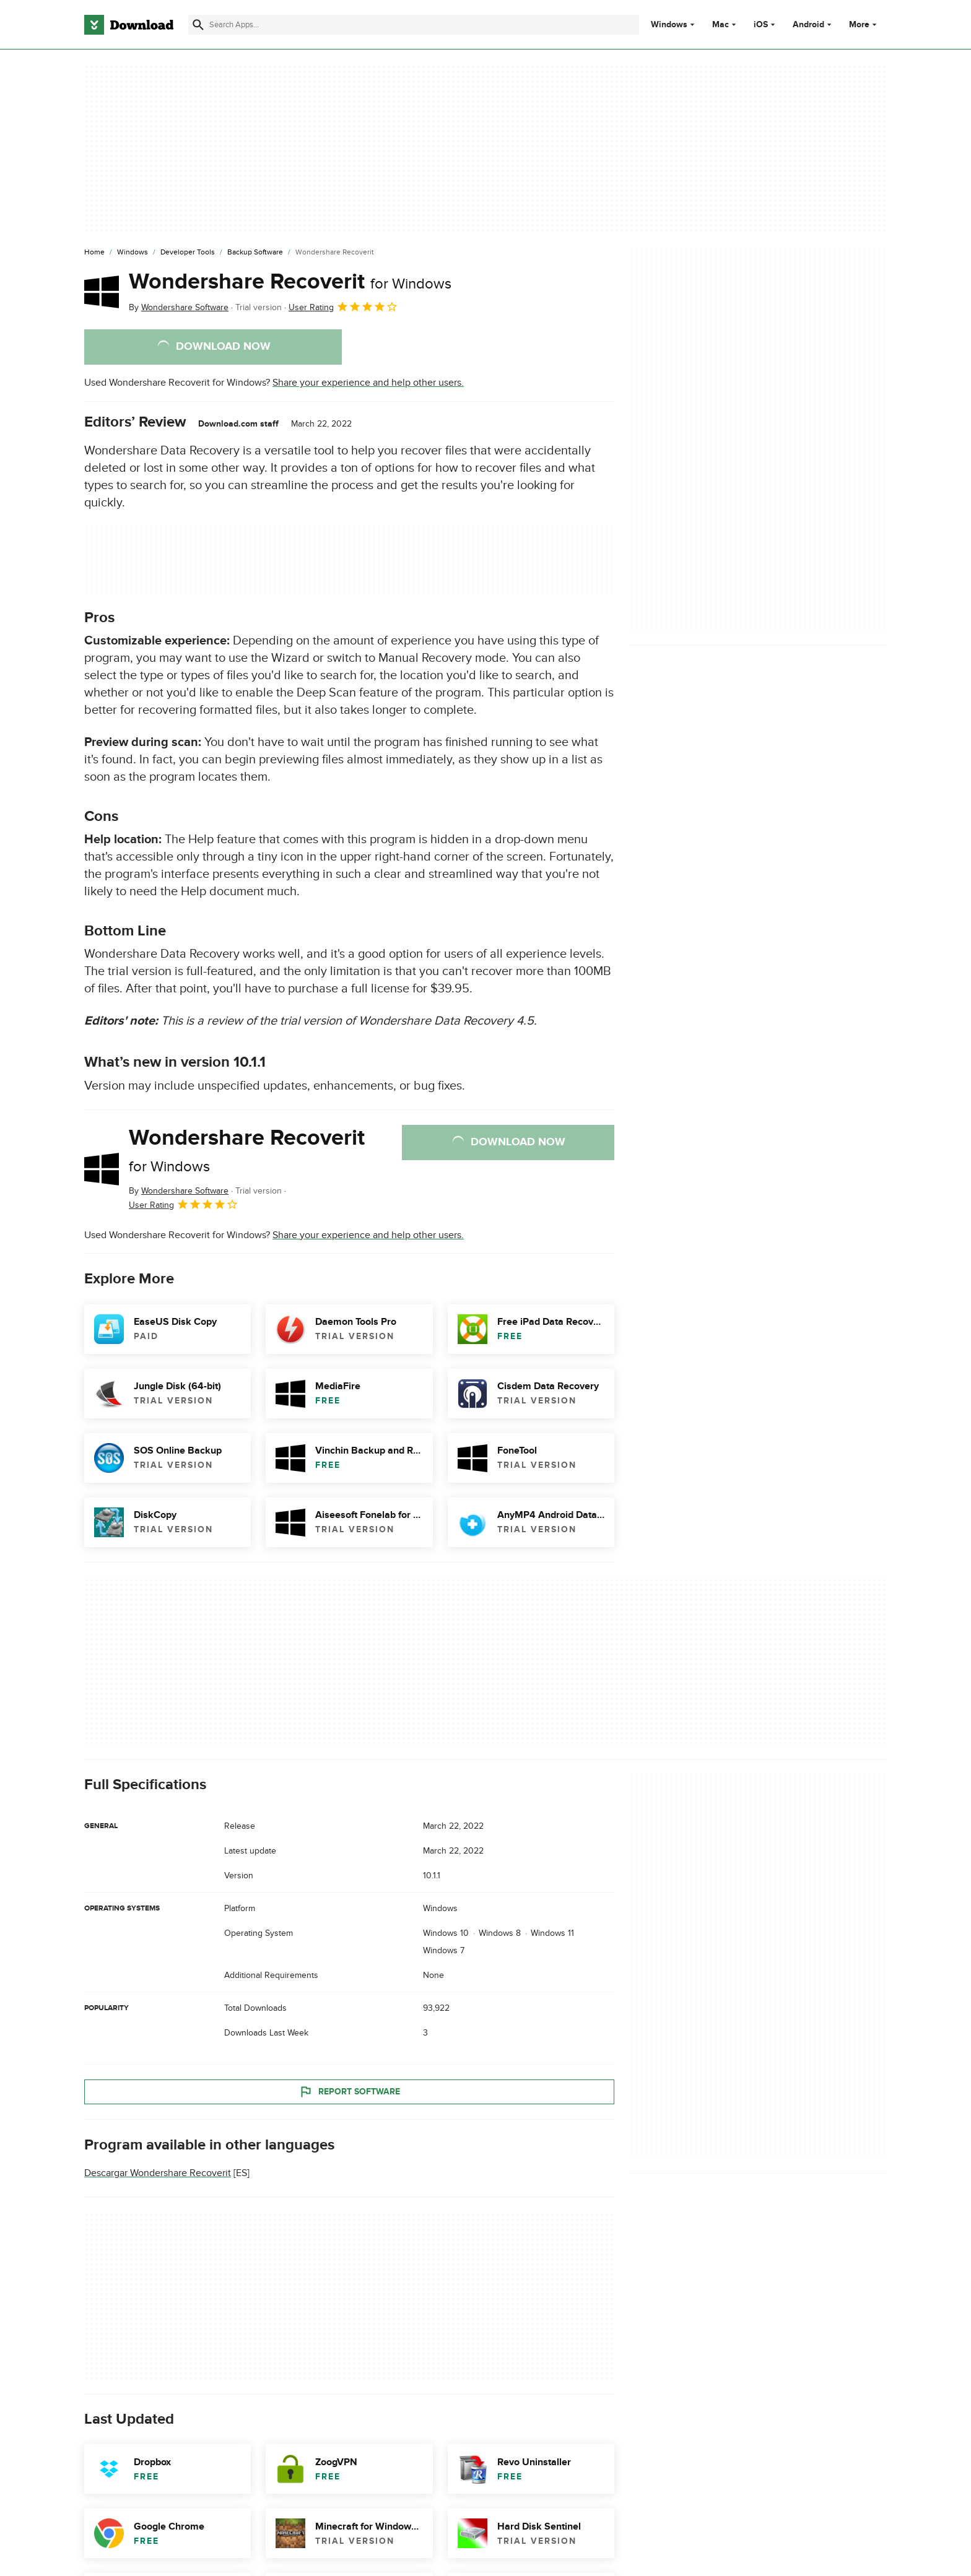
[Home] (94, 252)
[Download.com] (128, 25)
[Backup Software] (255, 252)
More (864, 24)
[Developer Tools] (187, 252)
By (179, 307)
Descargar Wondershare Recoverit (157, 2173)
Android (808, 24)
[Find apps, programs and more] (413, 25)
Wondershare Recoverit (290, 281)
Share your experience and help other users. (368, 382)
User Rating (343, 306)
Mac (720, 24)
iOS (761, 24)
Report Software (349, 2091)
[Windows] (132, 252)
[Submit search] (198, 25)
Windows (669, 24)
